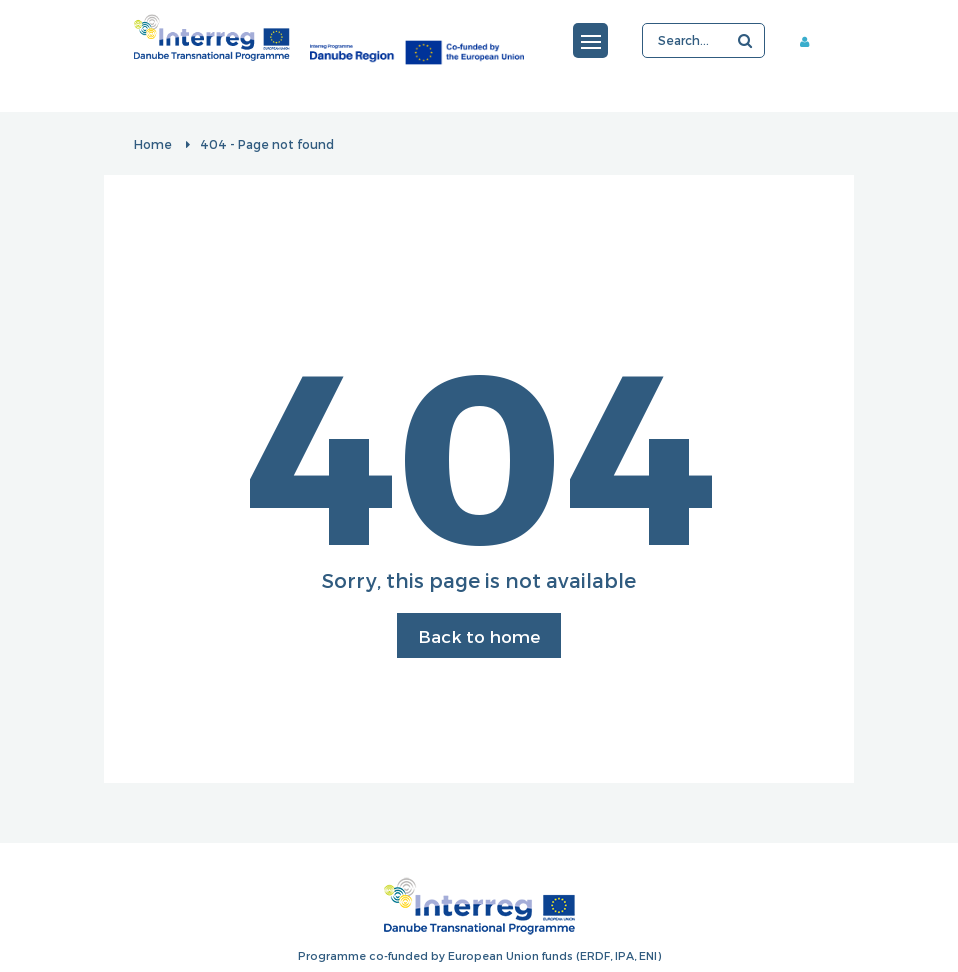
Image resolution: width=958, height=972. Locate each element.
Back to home (479, 636)
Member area (812, 41)
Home (153, 144)
